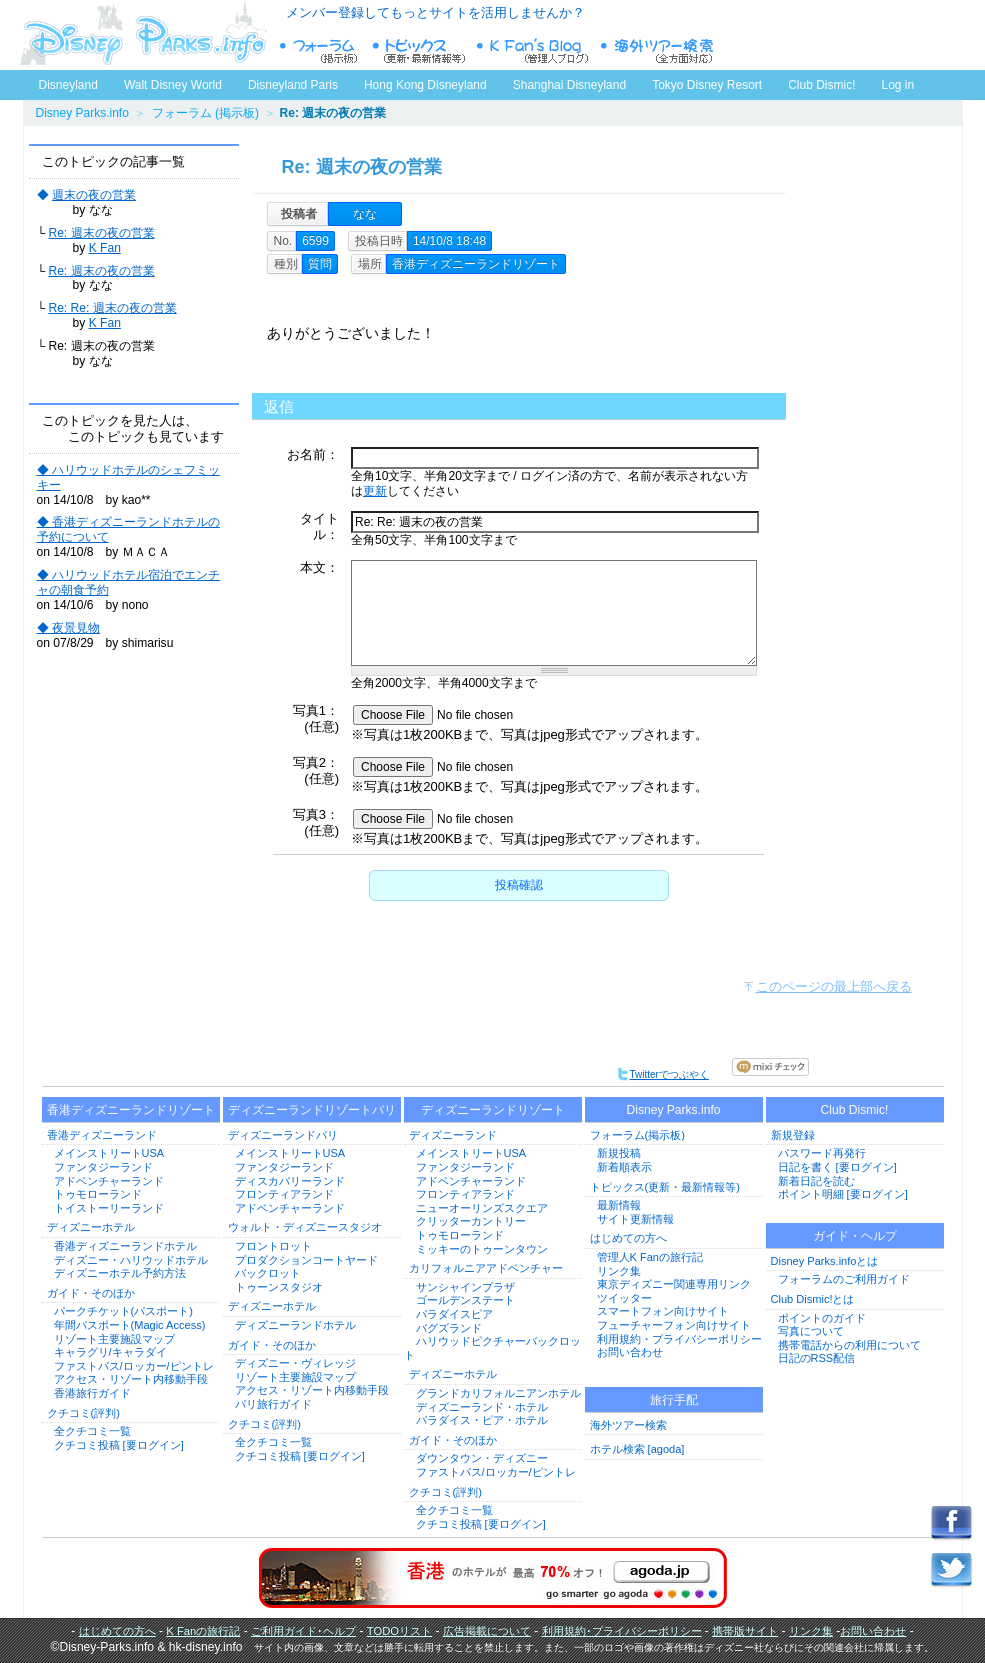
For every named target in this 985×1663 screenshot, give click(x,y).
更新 (375, 491)
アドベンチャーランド (109, 1181)
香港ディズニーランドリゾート (131, 1110)
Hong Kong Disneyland (425, 85)
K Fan (105, 248)
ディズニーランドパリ (283, 1135)
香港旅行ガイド (92, 1393)
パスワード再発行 (822, 1153)
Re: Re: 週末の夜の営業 (112, 308)
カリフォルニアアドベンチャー (486, 1268)
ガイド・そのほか (91, 1293)
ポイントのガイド (822, 1318)
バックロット (268, 1273)
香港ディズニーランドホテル (125, 1246)
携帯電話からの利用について (849, 1345)
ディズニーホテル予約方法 (120, 1273)
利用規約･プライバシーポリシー (622, 1631)
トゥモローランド (98, 1194)
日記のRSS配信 (817, 1358)
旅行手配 (674, 1400)
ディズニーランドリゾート (493, 1110)
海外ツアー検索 (628, 1425)
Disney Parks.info (82, 113)
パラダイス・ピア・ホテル (482, 1420)
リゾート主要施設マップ (114, 1339)
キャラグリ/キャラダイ (110, 1352)
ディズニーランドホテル (295, 1325)
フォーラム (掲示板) (205, 113)
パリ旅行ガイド (273, 1404)
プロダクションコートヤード (306, 1260)
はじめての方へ (628, 1238)
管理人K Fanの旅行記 (650, 1257)
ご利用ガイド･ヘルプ (303, 1631)
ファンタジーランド (103, 1167)
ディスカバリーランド (290, 1181)
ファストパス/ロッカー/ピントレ (134, 1366)
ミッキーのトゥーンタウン (482, 1249)
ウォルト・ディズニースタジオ (305, 1227)
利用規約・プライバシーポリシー (679, 1339)
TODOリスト (399, 1631)
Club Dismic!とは (813, 1299)
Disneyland (68, 85)
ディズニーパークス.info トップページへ (143, 35)
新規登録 (793, 1135)
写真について (811, 1331)
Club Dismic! (821, 85)
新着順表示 (624, 1167)
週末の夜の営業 (94, 195)
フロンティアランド (284, 1194)
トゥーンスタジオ (279, 1287)
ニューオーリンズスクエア (482, 1208)
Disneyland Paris (293, 85)
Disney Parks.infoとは (825, 1261)
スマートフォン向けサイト (663, 1311)
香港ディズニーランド (102, 1135)
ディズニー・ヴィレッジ (295, 1363)
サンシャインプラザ (465, 1287)
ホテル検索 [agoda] (637, 1449)
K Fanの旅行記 (203, 1631)
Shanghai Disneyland (569, 85)
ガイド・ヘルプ (855, 1236)
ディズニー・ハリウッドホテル (131, 1260)
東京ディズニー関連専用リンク (674, 1284)
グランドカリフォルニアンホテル (498, 1393)
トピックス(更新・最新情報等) (665, 1187)
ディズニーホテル (91, 1227)
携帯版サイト (745, 1631)
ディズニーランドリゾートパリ (312, 1110)
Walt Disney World (171, 81)
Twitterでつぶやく (662, 1074)
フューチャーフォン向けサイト (674, 1325)
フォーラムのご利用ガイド (844, 1279)
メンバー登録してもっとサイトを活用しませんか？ (435, 12)
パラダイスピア (454, 1314)
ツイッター (624, 1298)
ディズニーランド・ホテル (482, 1407)
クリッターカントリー (471, 1221)
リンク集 (619, 1271)
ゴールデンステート (465, 1300)
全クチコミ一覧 (92, 1431)
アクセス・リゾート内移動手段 (131, 1379)
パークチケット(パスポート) (123, 1311)
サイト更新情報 (635, 1219)
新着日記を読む (816, 1181)
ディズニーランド (453, 1135)
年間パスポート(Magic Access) (130, 1325)
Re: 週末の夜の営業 (101, 233)
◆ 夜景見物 (68, 628)
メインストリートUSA (109, 1153)
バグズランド (449, 1328)
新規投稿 (619, 1153)
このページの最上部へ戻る (834, 986)
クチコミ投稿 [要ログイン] (119, 1445)
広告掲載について (487, 1631)
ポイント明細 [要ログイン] (843, 1194)
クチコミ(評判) (83, 1413)
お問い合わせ (630, 1352)
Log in (898, 85)
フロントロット (273, 1246)
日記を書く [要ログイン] (837, 1167)
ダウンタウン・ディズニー (482, 1458)
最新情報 (619, 1205)
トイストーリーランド (109, 1208)
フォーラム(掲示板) (637, 1135)
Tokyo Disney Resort (707, 85)
